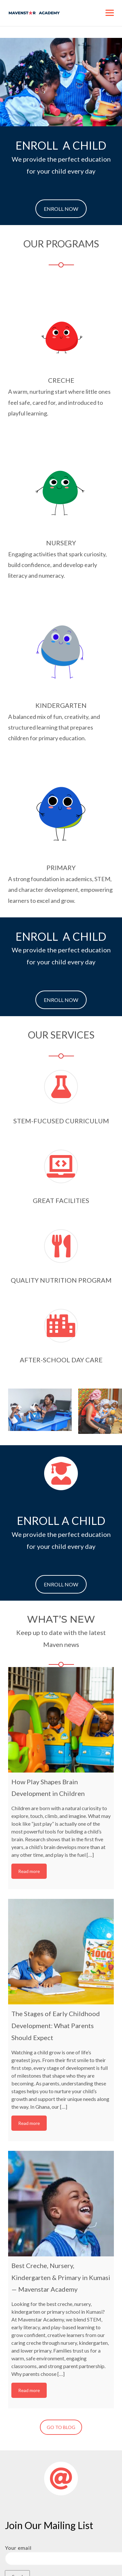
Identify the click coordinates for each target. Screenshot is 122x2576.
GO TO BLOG (61, 2427)
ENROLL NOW (61, 209)
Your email (61, 2553)
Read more (29, 1871)
